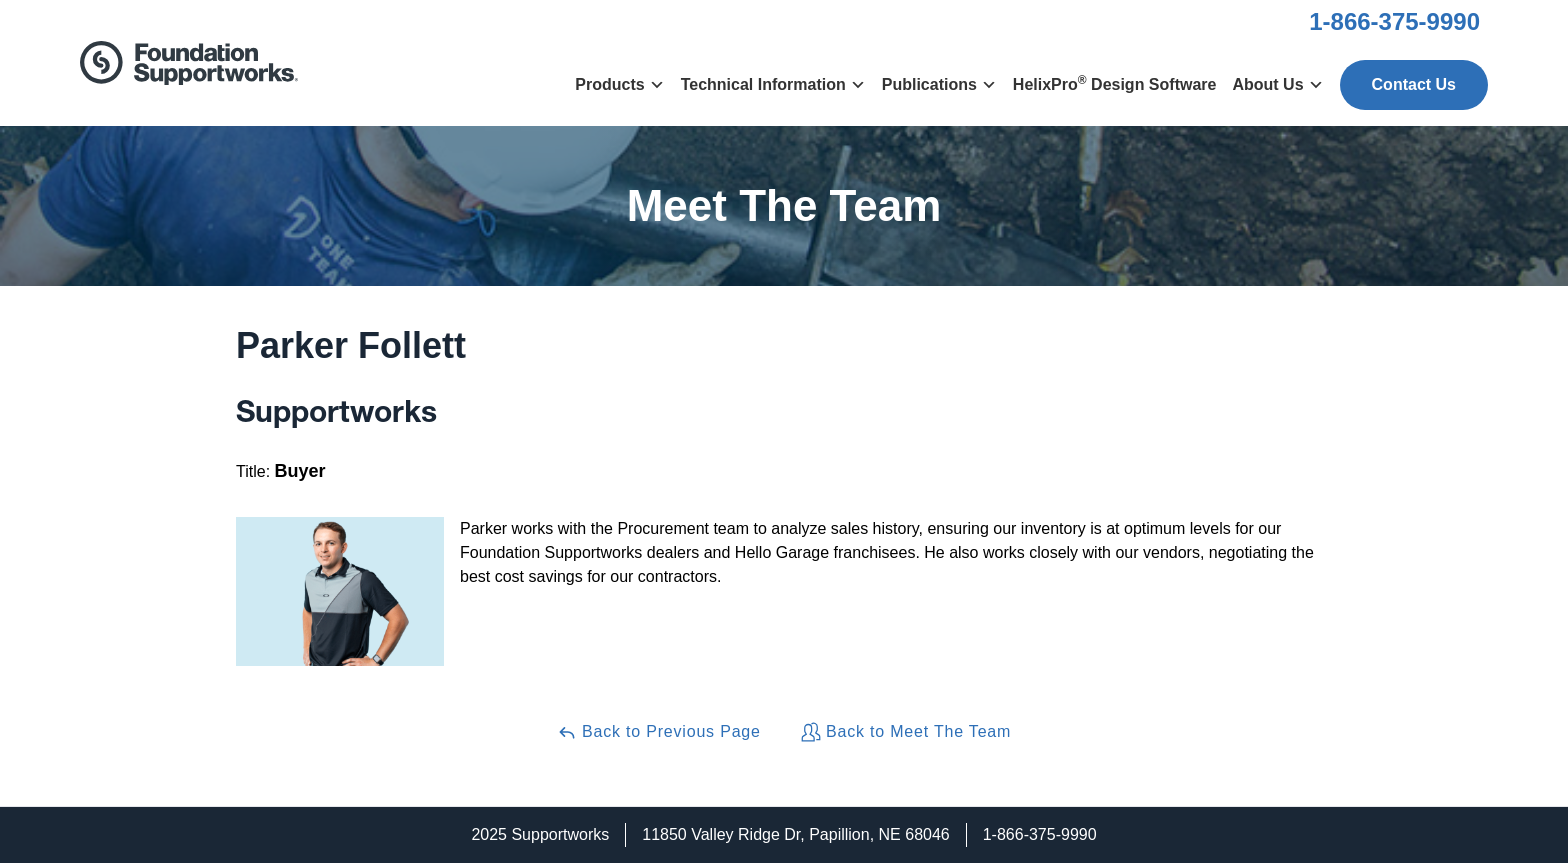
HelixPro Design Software (1115, 83)
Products (619, 84)
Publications (939, 84)
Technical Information (773, 84)
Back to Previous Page (659, 732)
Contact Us (1414, 84)
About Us (1277, 84)
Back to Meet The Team (906, 732)
